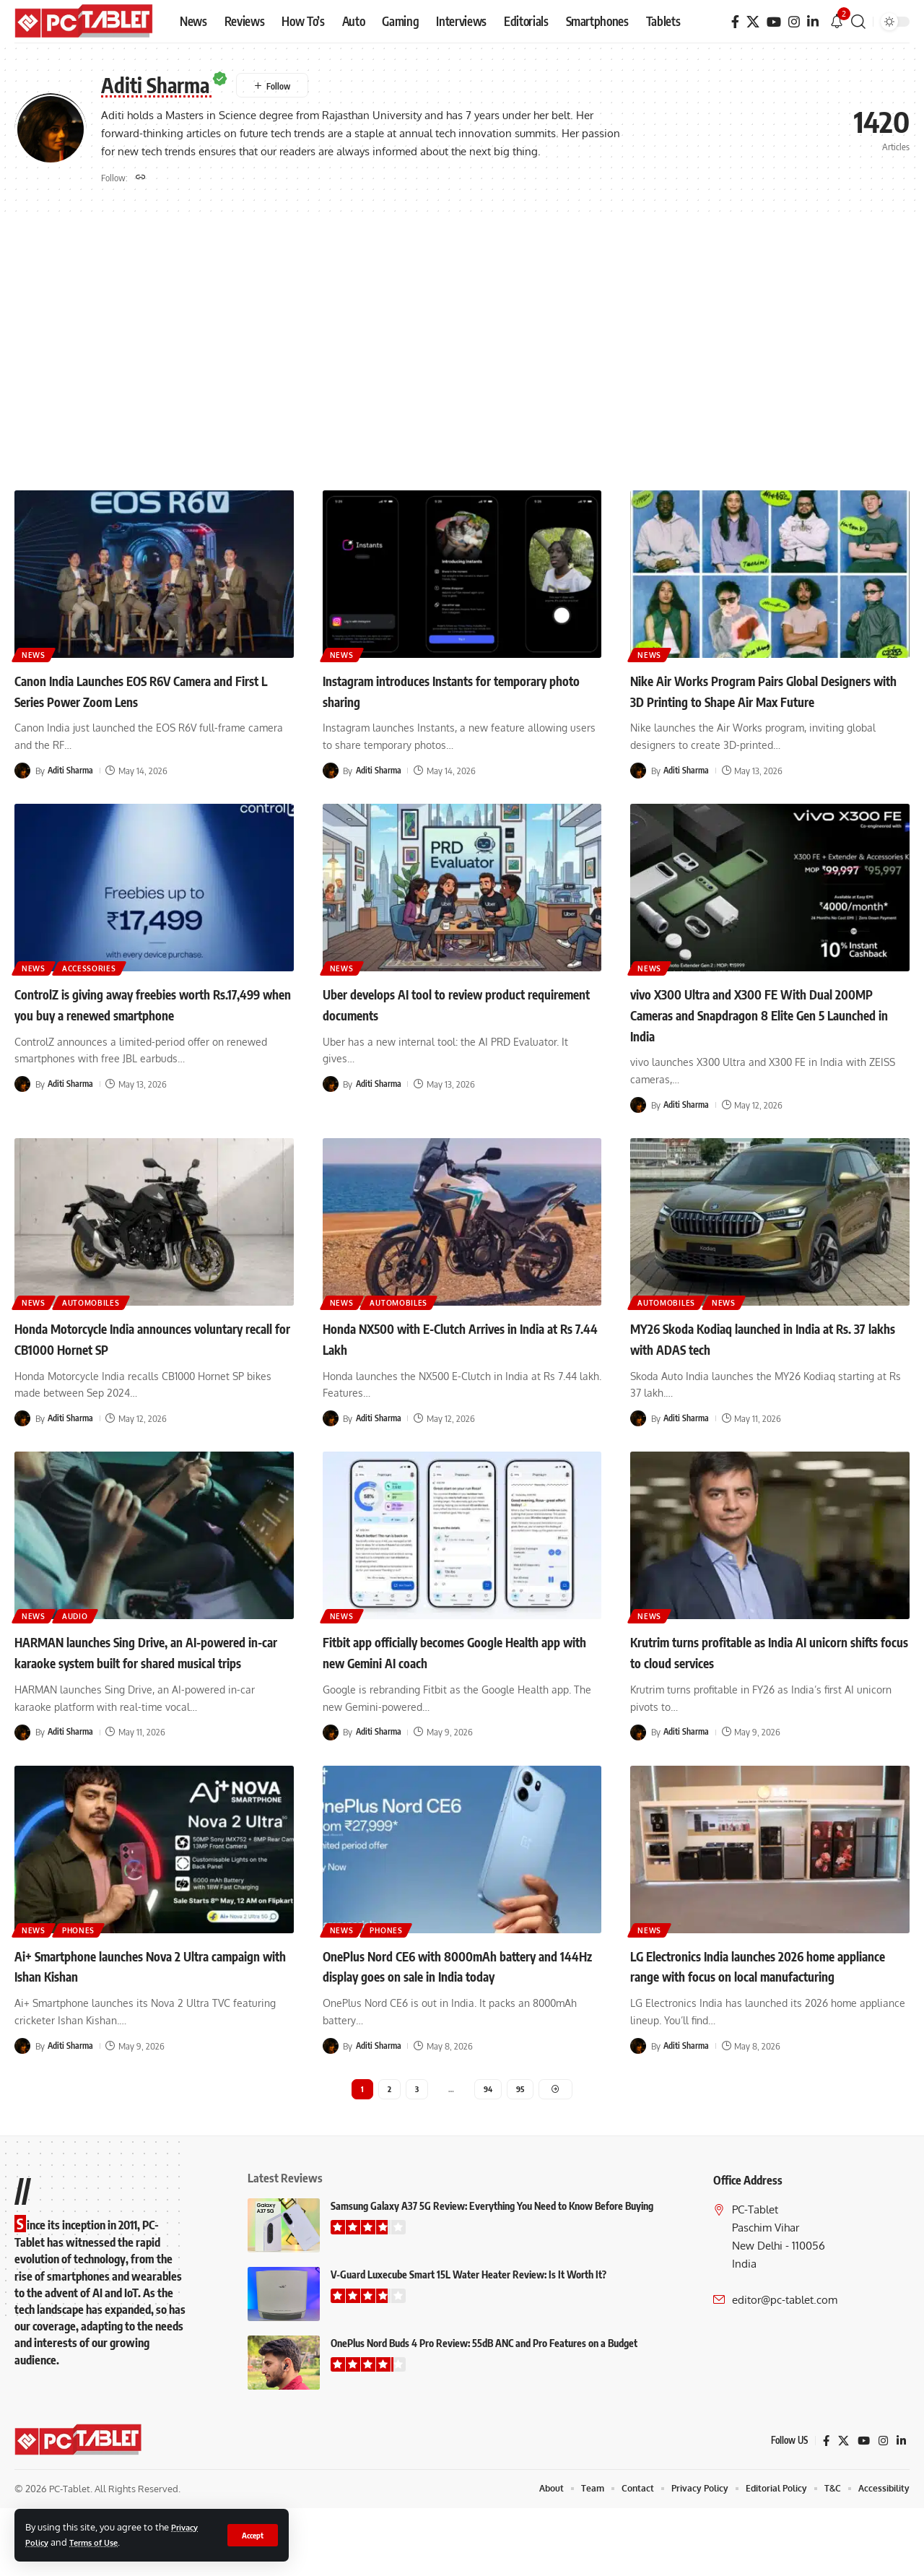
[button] (251, 2534)
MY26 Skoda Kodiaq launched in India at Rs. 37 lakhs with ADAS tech (763, 1361)
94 (488, 2154)
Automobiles (108, 1322)
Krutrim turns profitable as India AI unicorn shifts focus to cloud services (749, 1674)
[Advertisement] (462, 356)
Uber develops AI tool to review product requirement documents (454, 1027)
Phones (93, 1970)
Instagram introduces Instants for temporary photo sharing (433, 693)
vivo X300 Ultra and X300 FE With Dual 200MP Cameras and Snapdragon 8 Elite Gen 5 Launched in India (764, 1037)
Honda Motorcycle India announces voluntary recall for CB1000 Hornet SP (140, 1361)
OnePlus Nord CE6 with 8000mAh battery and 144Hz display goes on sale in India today (459, 2018)
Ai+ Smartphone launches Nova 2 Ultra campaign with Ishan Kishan (141, 2008)
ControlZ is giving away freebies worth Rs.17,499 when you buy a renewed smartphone (142, 1037)
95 (521, 2154)
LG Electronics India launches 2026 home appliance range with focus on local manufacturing (764, 2018)
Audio (89, 1636)
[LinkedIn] (812, 22)
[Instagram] (794, 22)
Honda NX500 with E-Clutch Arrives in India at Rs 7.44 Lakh (450, 1361)
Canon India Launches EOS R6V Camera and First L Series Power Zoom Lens (144, 693)
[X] (753, 22)
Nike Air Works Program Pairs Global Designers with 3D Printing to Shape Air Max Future (762, 703)
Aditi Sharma (72, 773)
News (38, 655)
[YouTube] (774, 22)
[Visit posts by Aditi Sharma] (22, 773)
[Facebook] (735, 22)
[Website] (141, 179)
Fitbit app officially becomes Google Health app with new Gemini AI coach (447, 1674)
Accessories (106, 989)
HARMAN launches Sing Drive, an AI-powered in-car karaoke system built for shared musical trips (146, 1684)
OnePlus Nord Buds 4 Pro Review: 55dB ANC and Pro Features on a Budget (484, 2411)
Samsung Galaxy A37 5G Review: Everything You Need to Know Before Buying (492, 2274)
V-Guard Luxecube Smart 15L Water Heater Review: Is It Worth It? (468, 2342)
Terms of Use (100, 2542)
